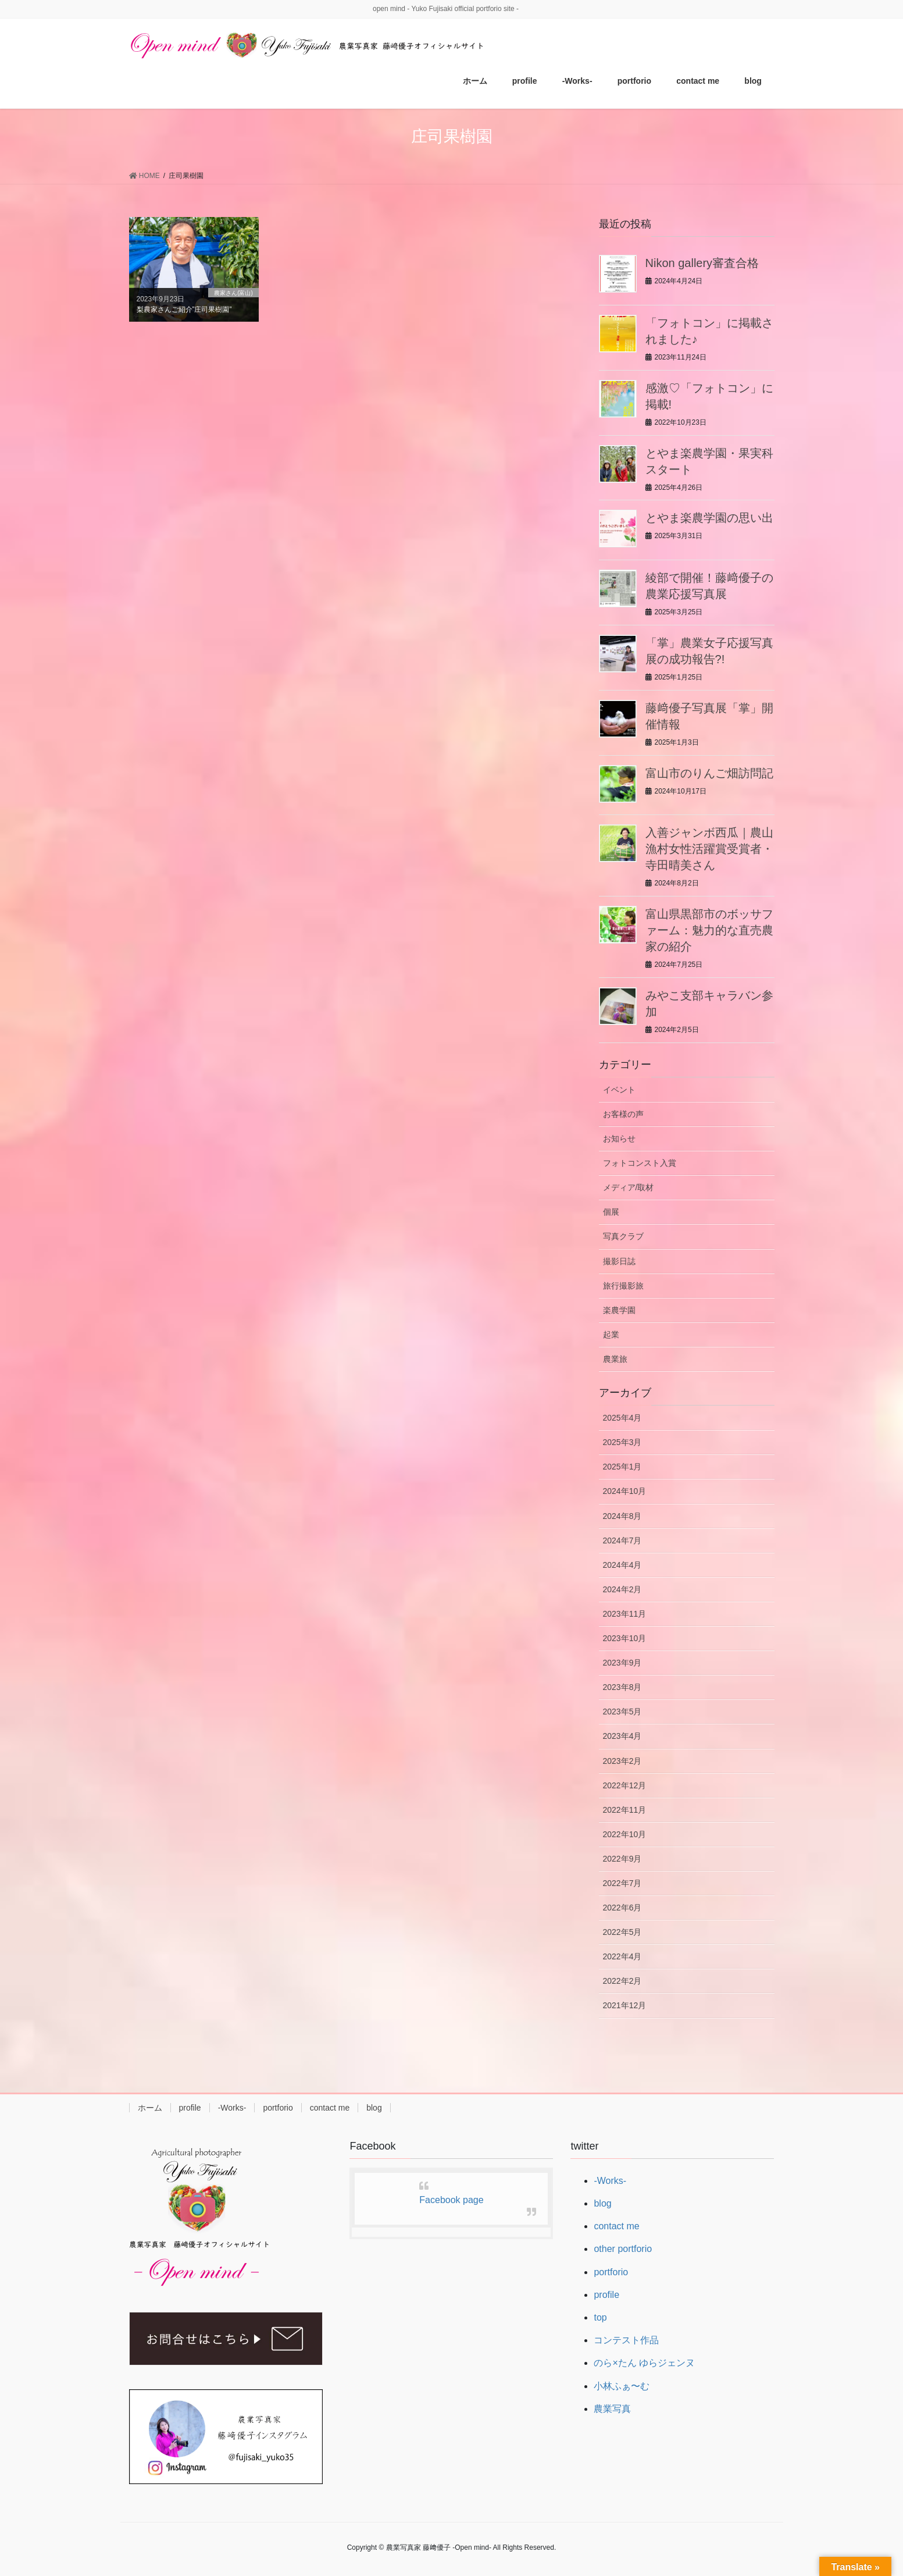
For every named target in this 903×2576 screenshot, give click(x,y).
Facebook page (451, 2200)
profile (190, 2107)
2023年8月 (622, 1687)
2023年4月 (622, 1736)
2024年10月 (625, 1491)
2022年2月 (622, 1981)
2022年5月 (622, 1932)
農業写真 (612, 2409)
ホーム (150, 2107)
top (600, 2317)
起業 (611, 1334)
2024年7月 (622, 1540)
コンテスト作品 (626, 2340)
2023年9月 (622, 1662)
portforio (277, 2107)
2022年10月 (625, 1834)
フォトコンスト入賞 (639, 1163)
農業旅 (615, 1359)
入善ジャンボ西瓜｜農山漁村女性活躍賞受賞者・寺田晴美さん (709, 848)
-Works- (232, 2107)
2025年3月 (622, 1442)
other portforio (623, 2249)
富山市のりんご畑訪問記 (709, 773)
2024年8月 (622, 1516)
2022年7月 (622, 1883)
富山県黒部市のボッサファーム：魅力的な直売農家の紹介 (709, 930)
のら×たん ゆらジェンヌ (644, 2363)
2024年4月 (622, 1565)
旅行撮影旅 (623, 1285)
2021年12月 (625, 2005)
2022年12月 (625, 1785)
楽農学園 (619, 1310)
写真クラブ (623, 1236)
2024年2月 (622, 1589)
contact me (329, 2107)
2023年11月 (625, 1613)
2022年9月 (622, 1858)
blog (373, 2107)
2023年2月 (622, 1761)
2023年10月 (625, 1638)
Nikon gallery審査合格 (702, 263)
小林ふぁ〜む (621, 2386)
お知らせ (619, 1138)
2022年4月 (622, 1956)
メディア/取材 (628, 1187)
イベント (619, 1089)
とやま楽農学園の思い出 (709, 517)
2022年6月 (622, 1907)
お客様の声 (623, 1114)
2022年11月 (625, 1809)
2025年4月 (622, 1417)
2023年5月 (622, 1711)
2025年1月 (622, 1466)
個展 (611, 1211)
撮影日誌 (619, 1261)
